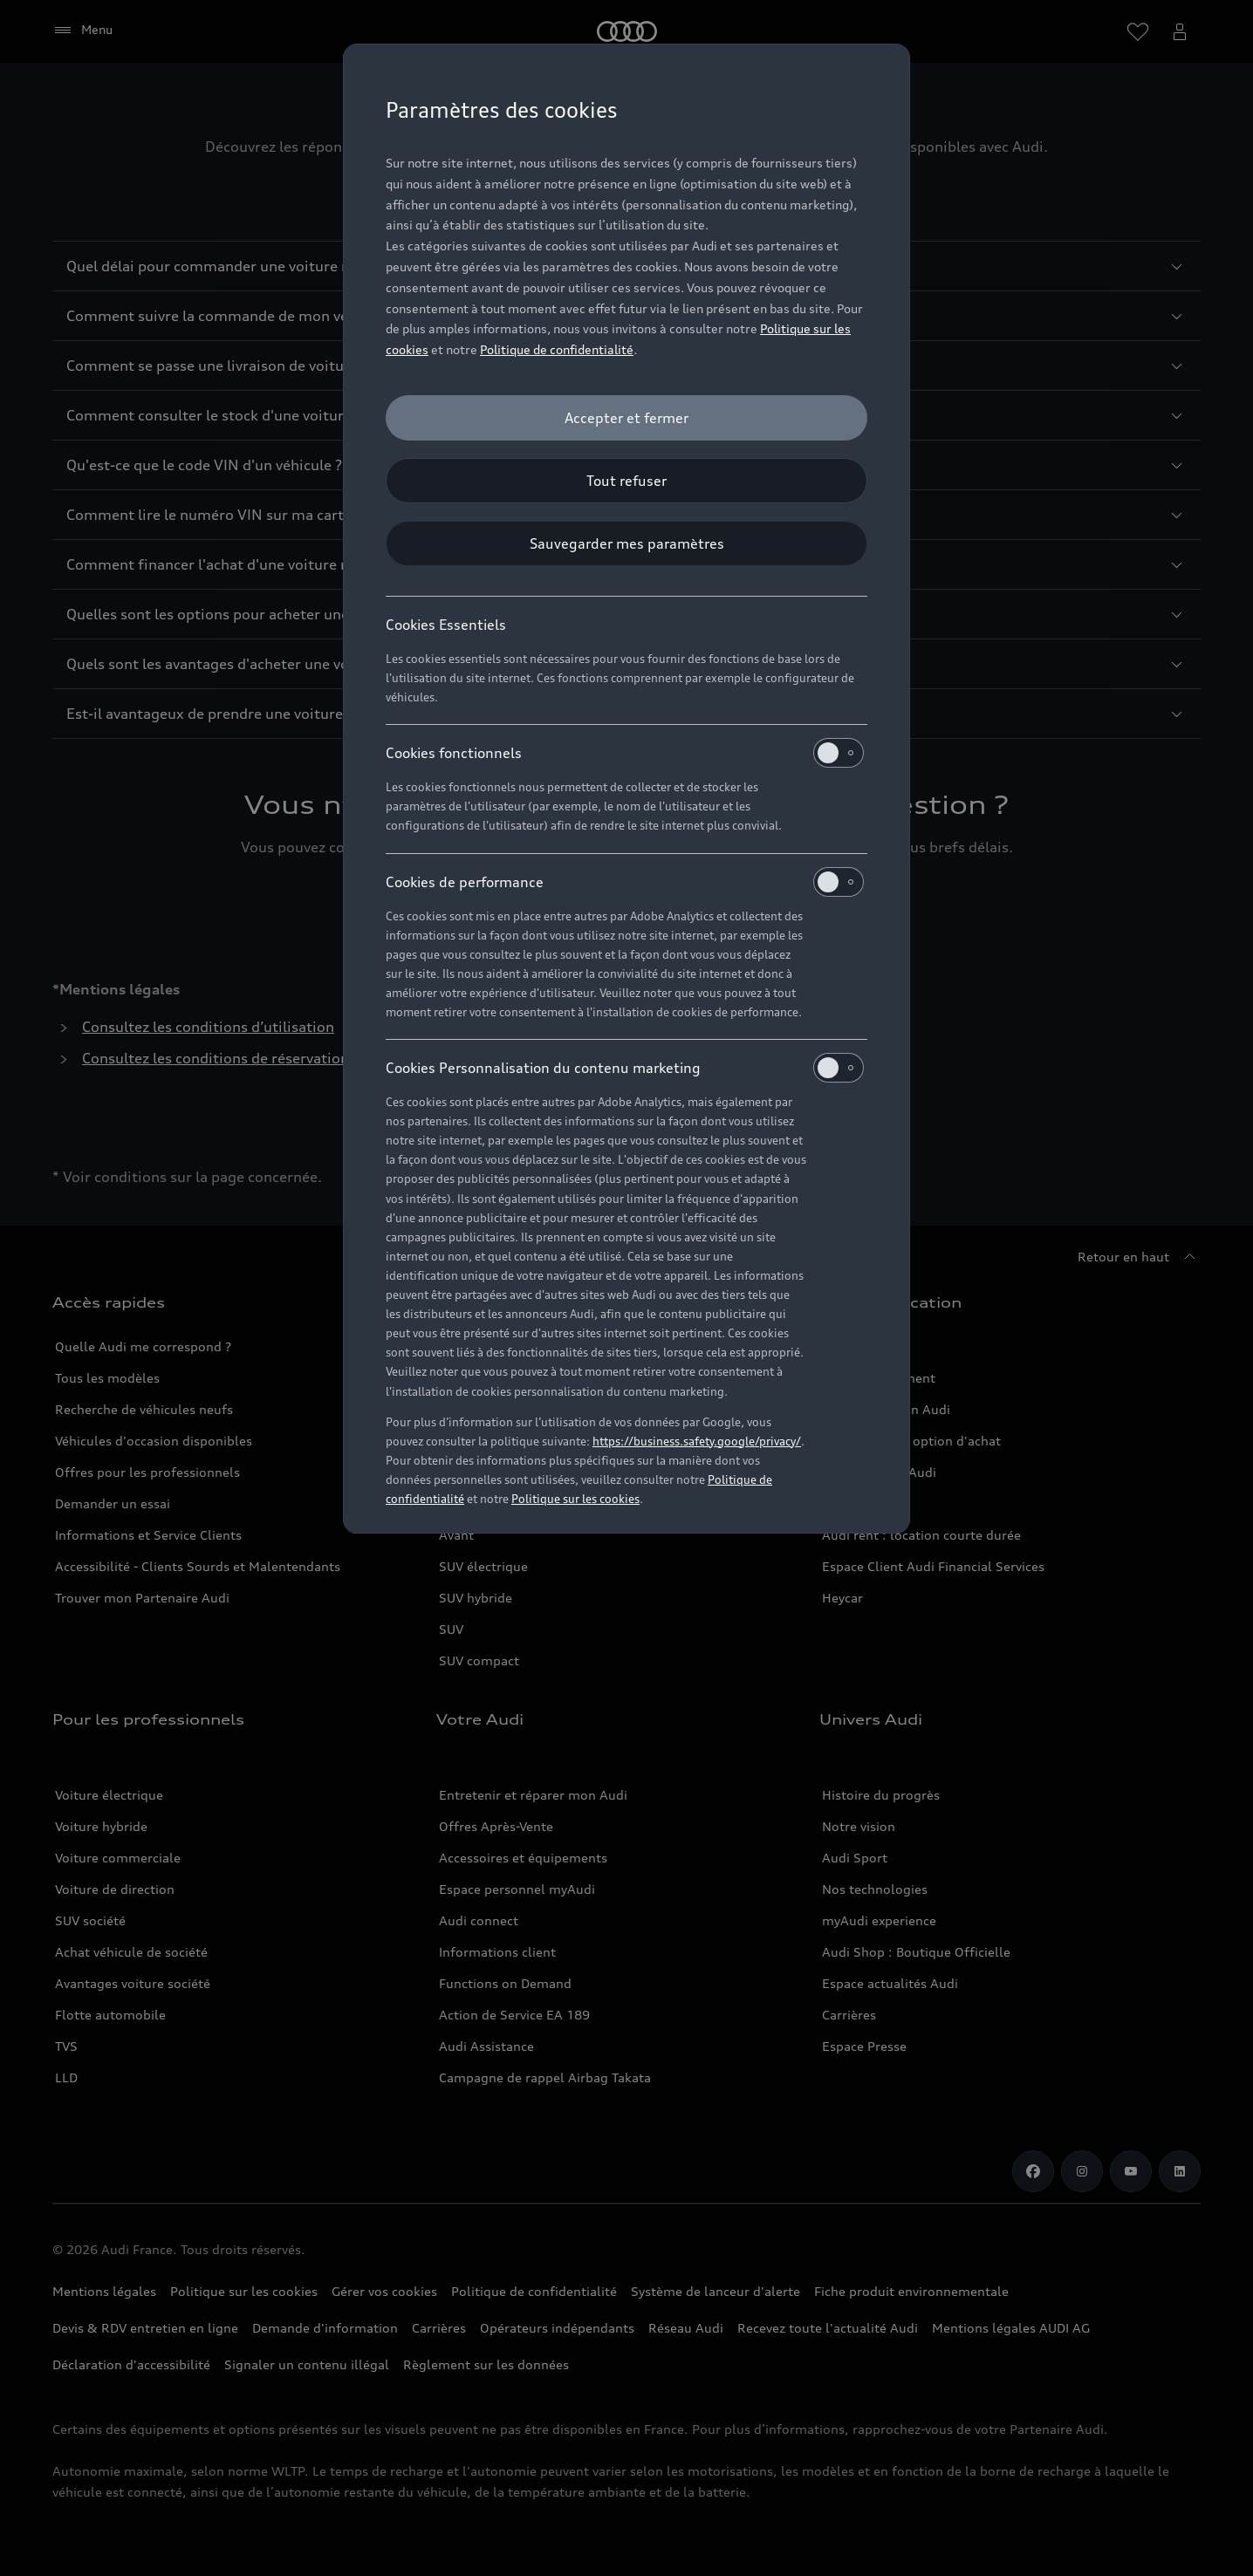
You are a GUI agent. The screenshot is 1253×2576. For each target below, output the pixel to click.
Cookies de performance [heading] (625, 882)
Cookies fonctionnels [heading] (625, 753)
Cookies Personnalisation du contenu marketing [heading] (625, 1067)
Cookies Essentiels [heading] (446, 624)
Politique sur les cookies (575, 1499)
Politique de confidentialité (556, 349)
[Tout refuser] (626, 480)
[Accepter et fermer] (626, 418)
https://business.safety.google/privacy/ (696, 1441)
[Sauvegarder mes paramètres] (626, 543)
